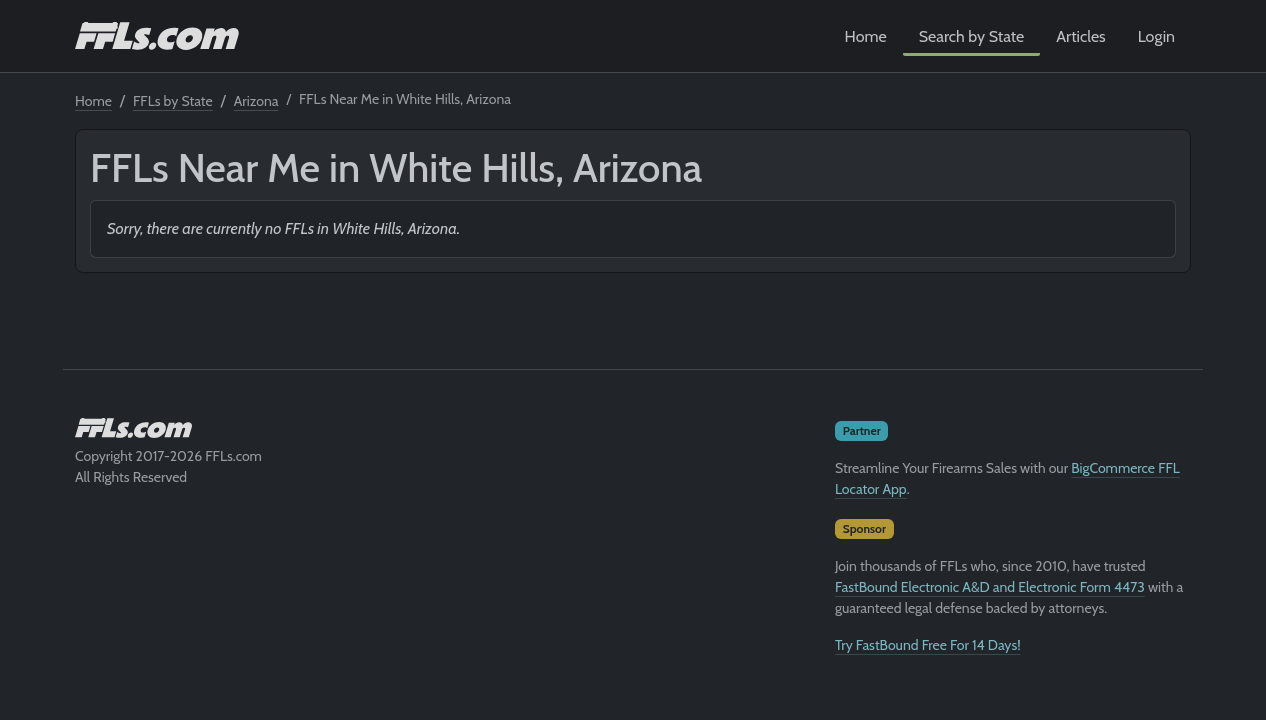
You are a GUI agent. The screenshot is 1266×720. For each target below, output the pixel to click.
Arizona (256, 101)
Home (866, 36)
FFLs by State (173, 101)
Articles (1080, 36)
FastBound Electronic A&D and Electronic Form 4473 (990, 587)
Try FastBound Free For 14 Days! (928, 645)
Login (1156, 36)
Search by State (972, 36)
